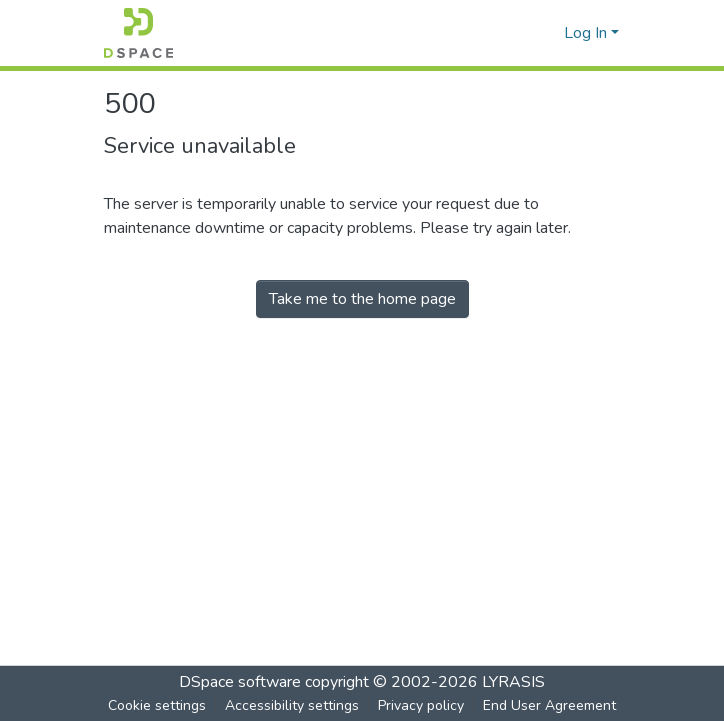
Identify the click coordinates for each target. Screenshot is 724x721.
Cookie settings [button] (157, 705)
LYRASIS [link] (513, 682)
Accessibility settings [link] (292, 705)
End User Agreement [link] (549, 705)
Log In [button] (587, 33)
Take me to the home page (362, 299)
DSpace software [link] (240, 682)
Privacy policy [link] (421, 705)
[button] (138, 33)
